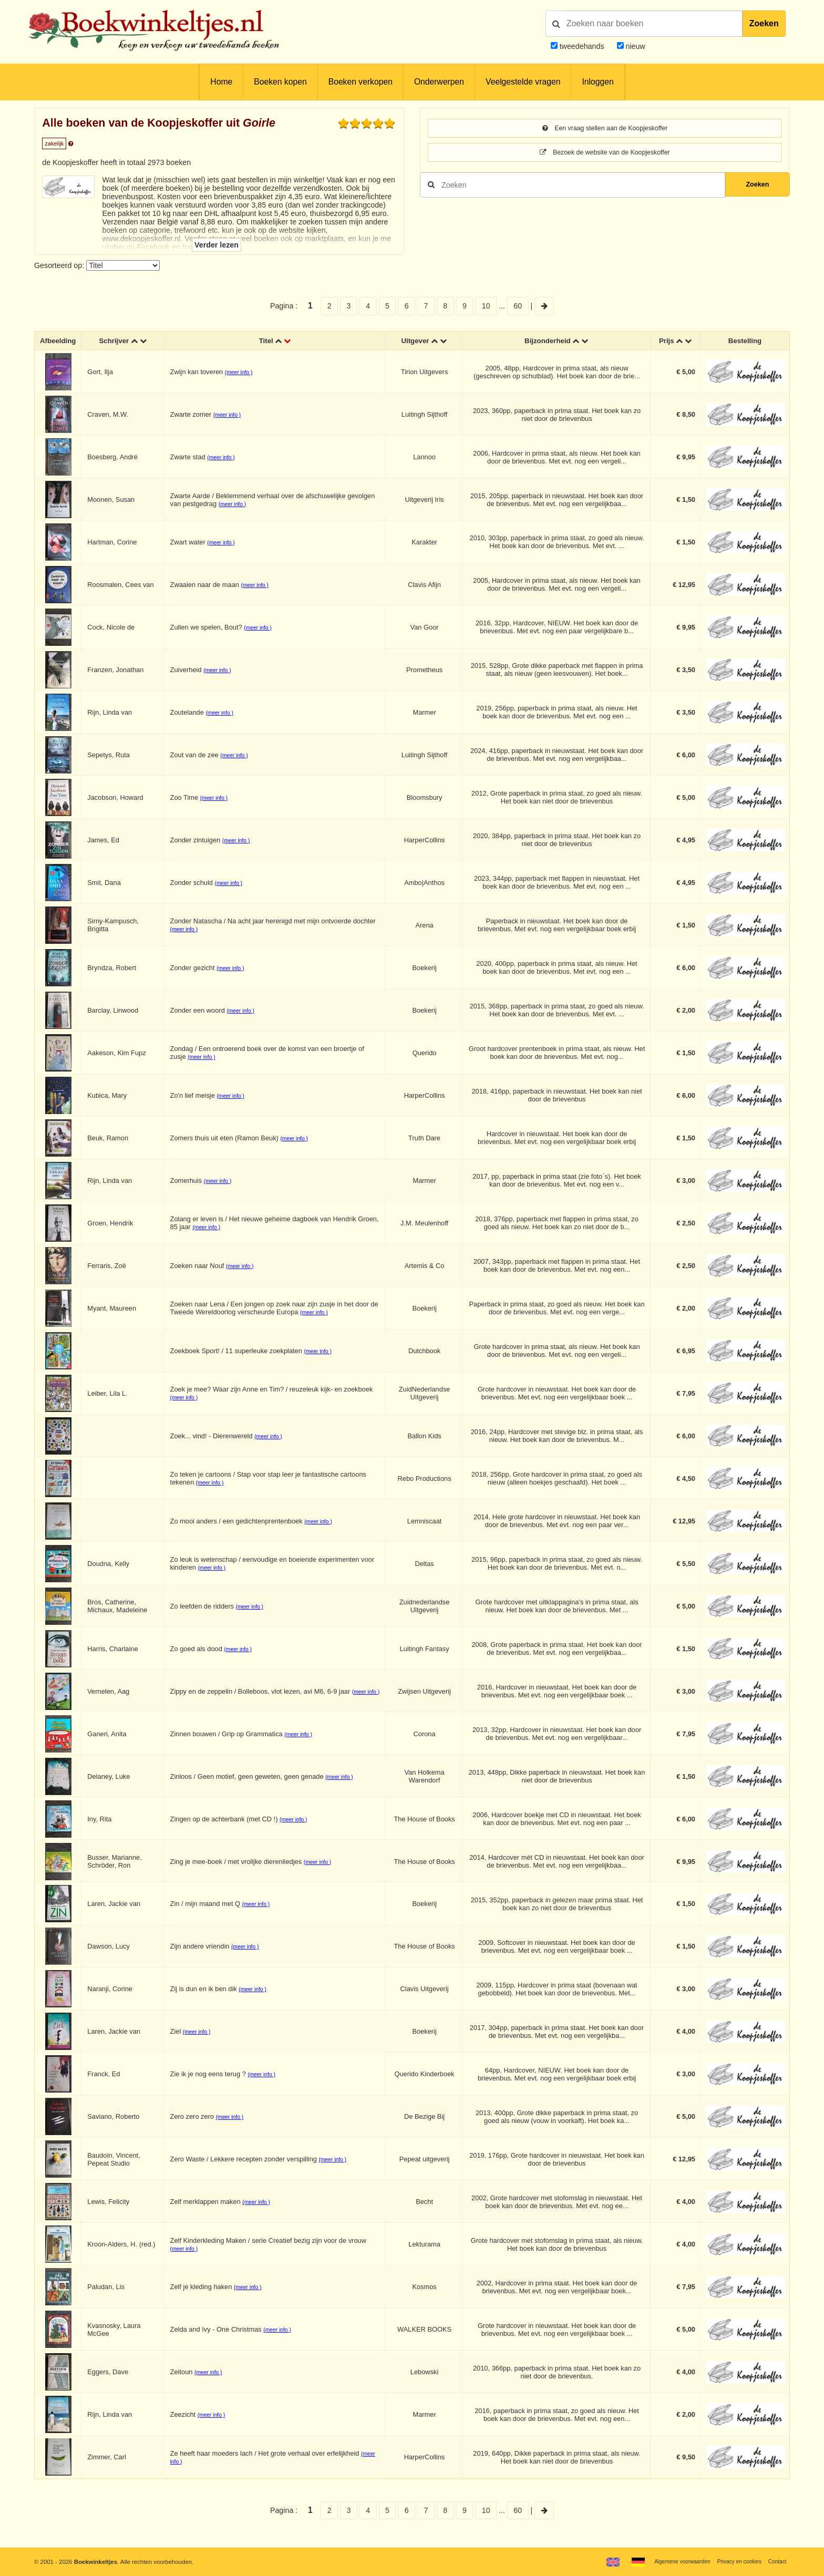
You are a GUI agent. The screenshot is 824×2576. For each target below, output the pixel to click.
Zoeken (764, 23)
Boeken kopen (280, 81)
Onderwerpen (439, 81)
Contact (776, 2561)
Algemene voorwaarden (670, 2561)
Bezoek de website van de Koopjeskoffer (605, 154)
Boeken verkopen (360, 81)
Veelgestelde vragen (523, 81)
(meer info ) (241, 374)
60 (517, 306)
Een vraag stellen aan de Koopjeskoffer (604, 129)
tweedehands (582, 46)
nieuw (634, 46)
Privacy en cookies (734, 2561)
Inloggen (597, 81)
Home (221, 81)
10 (486, 306)
